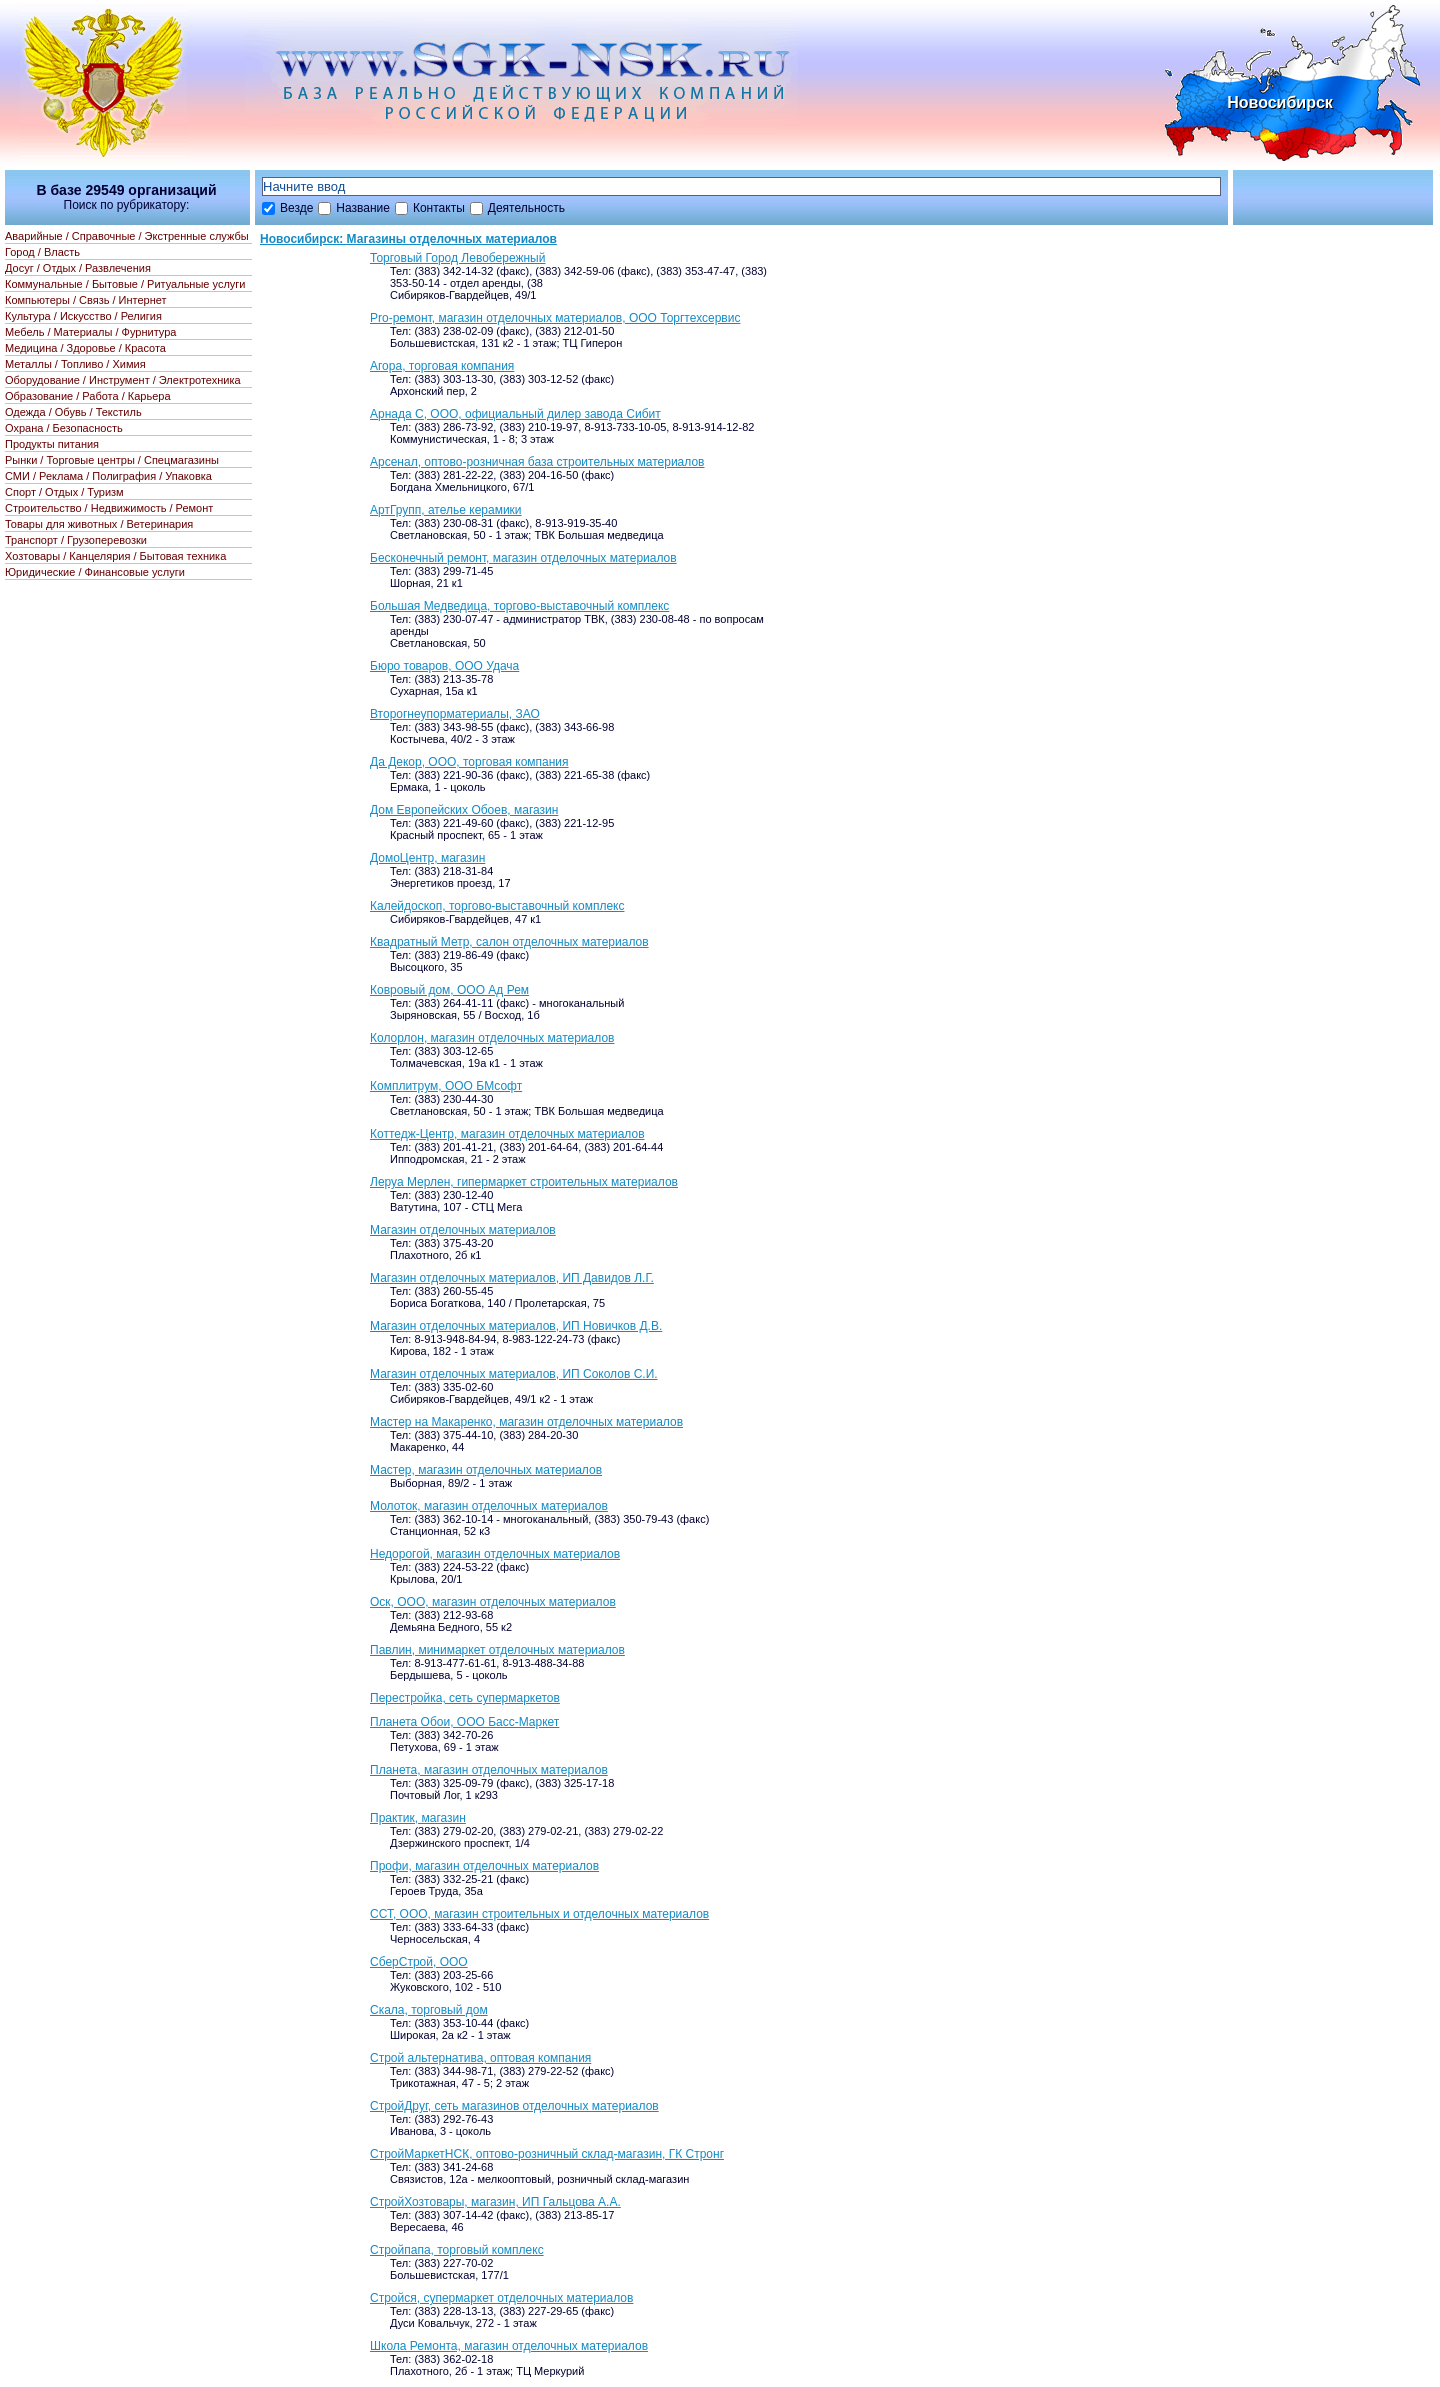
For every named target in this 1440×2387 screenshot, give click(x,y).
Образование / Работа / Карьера (88, 396)
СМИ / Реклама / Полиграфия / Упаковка (108, 476)
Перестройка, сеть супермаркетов (465, 1698)
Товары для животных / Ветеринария (99, 524)
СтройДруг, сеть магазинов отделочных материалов (514, 2106)
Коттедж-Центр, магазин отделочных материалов (507, 1134)
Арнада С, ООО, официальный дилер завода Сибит (515, 414)
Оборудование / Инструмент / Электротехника (123, 380)
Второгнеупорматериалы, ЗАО (455, 714)
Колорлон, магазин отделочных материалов (492, 1038)
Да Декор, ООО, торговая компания (469, 762)
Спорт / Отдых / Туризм (64, 492)
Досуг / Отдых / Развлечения (78, 268)
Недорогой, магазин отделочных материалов (495, 1554)
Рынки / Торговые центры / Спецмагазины (112, 460)
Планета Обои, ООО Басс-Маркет (464, 1722)
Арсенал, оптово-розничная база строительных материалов (537, 462)
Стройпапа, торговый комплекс (457, 2250)
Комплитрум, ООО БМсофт (446, 1086)
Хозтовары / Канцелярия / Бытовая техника (115, 556)
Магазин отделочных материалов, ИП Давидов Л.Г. (512, 1278)
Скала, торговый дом (429, 2010)
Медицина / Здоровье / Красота (85, 348)
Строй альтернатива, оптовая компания (480, 2058)
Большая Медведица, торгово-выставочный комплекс (519, 606)
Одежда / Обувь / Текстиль (73, 412)
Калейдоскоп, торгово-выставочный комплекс (497, 906)
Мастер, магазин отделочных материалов (486, 1470)
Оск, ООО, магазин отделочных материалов (493, 1602)
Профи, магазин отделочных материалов (484, 1866)
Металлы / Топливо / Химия (75, 364)
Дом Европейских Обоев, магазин (464, 810)
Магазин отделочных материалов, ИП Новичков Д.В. (516, 1326)
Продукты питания (52, 444)
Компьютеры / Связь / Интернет (86, 300)
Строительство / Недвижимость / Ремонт (109, 508)
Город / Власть (42, 252)
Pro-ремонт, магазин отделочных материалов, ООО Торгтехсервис (555, 318)
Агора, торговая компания (442, 366)
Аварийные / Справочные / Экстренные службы (127, 236)
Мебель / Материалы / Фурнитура (90, 332)
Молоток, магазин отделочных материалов (489, 1506)
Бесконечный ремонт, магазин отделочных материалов (523, 558)
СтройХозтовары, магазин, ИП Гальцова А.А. (495, 2202)
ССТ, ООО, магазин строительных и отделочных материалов (539, 1914)
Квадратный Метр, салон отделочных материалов (509, 942)
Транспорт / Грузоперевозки (76, 540)
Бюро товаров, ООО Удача (444, 666)
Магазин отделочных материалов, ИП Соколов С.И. (514, 1374)
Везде (296, 208)
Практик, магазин (418, 1818)
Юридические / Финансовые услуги (95, 572)
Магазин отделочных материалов (463, 1230)
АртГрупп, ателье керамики (446, 510)
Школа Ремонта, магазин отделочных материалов (509, 2346)
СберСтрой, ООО (419, 1962)
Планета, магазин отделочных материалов (489, 1770)
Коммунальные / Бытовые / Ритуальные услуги (125, 284)
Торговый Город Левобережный (457, 258)
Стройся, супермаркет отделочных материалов (501, 2298)
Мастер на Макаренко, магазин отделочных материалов (526, 1422)
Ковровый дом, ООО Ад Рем (449, 990)
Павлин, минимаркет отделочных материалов (497, 1650)
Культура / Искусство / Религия (83, 316)
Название (363, 208)
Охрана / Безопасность (64, 428)
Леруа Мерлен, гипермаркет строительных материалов (524, 1182)
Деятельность (526, 208)
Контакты (439, 208)
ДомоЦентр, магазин (427, 858)
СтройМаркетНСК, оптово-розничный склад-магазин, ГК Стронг (547, 2154)
